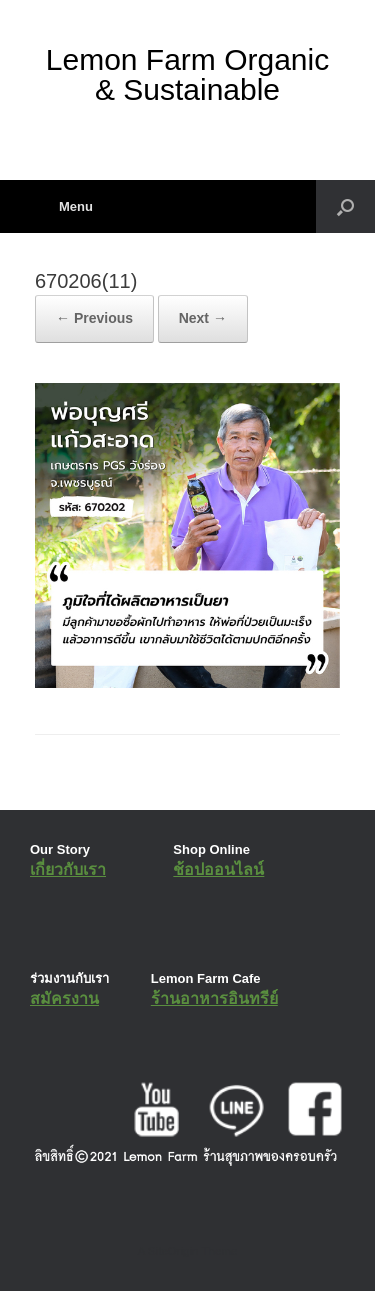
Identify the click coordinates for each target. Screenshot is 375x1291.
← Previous (94, 318)
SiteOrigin (173, 1251)
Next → (203, 318)
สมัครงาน (64, 998)
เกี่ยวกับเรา (68, 869)
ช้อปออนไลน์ (218, 869)
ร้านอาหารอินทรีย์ (214, 998)
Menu (64, 206)
